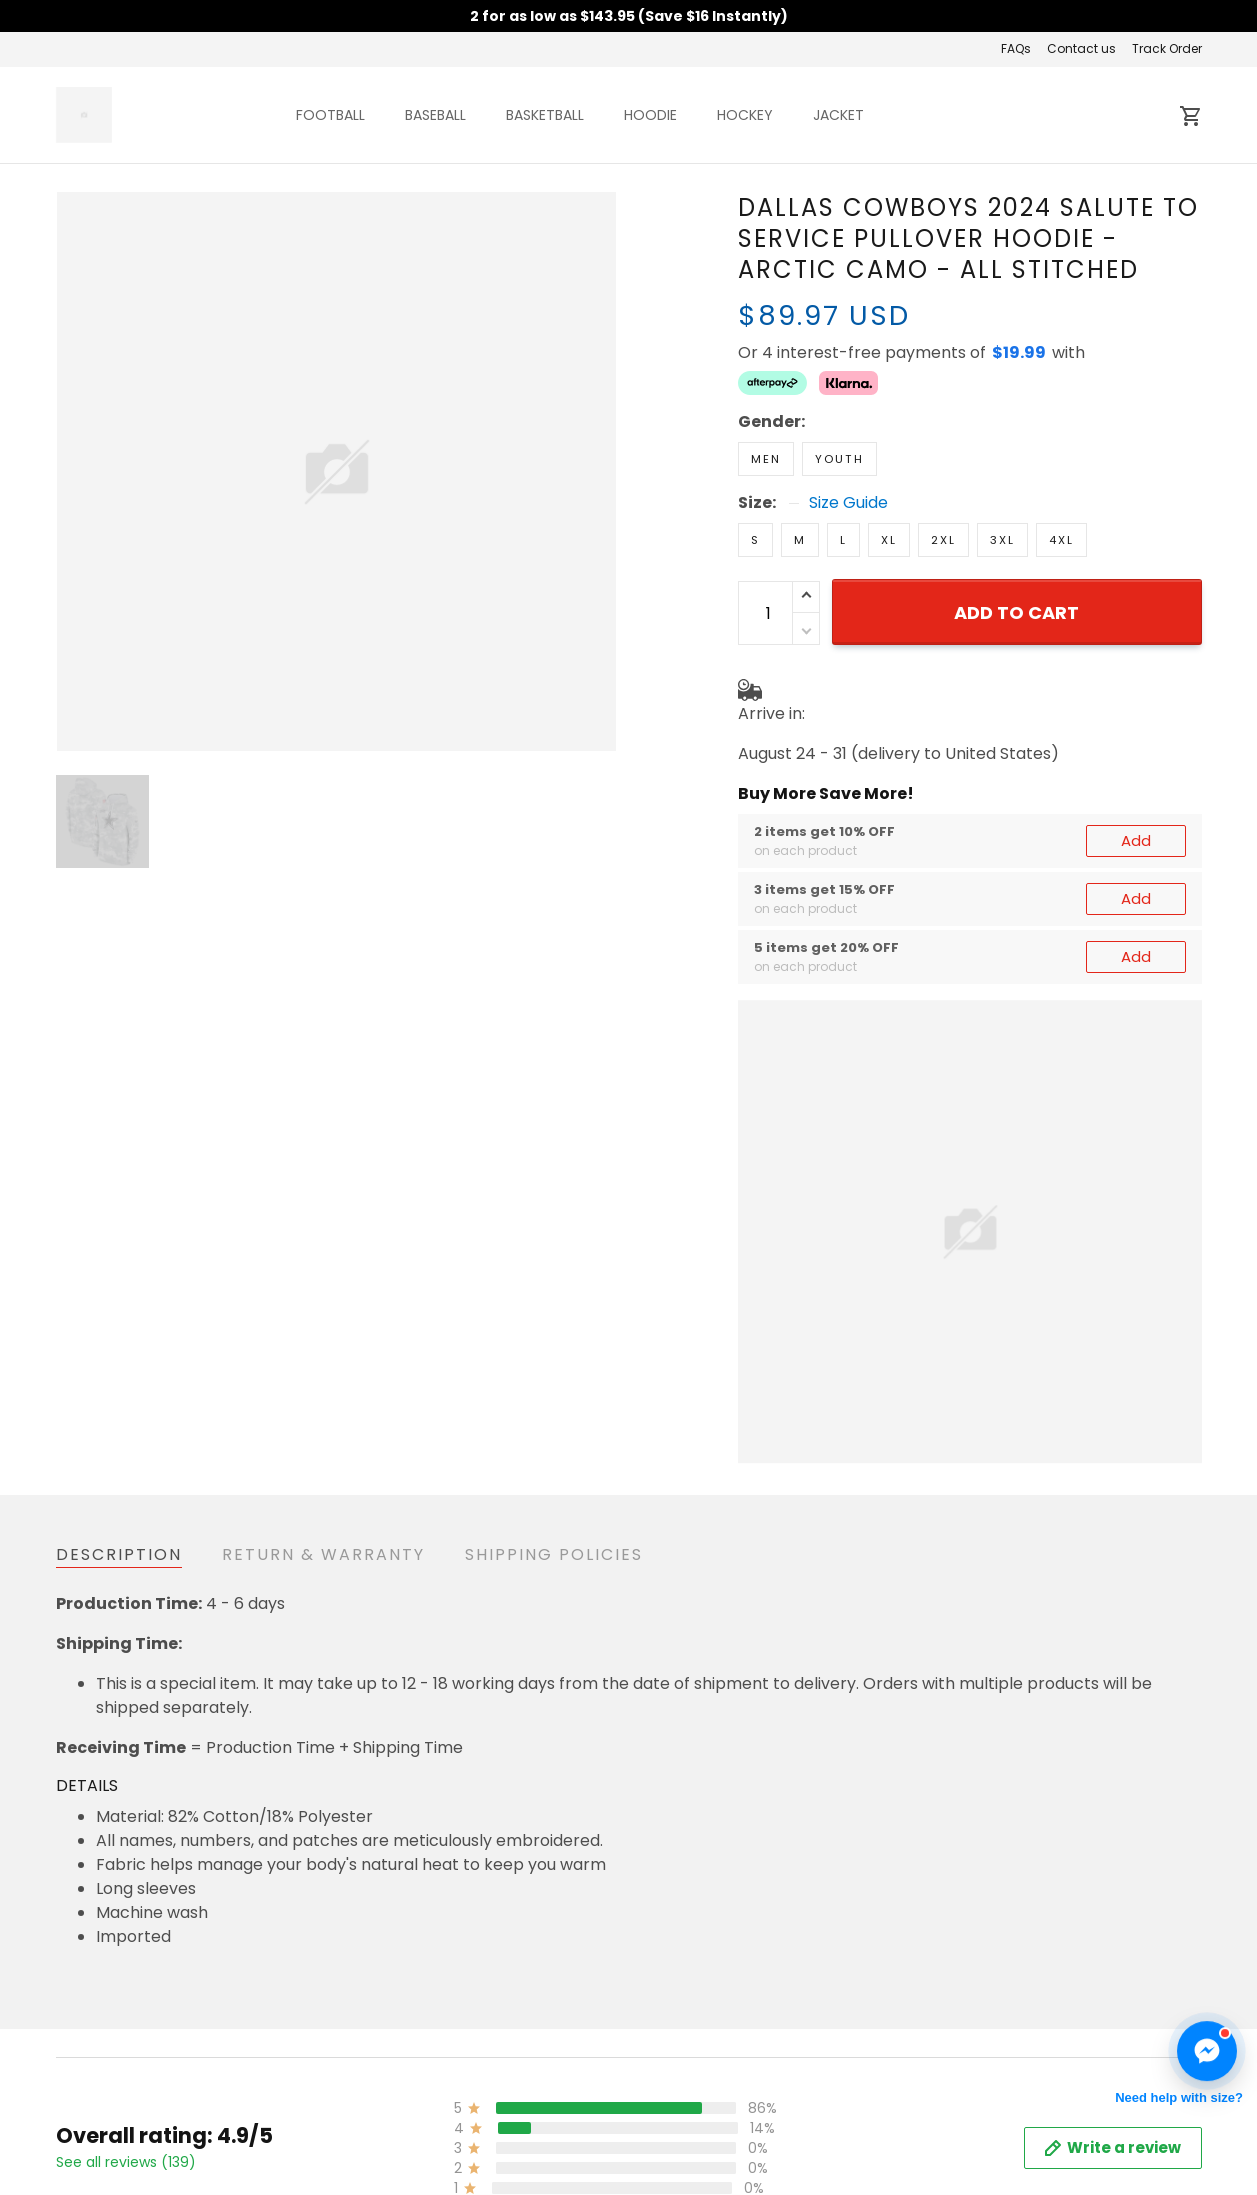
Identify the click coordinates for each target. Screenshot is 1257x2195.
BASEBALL (435, 115)
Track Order (1167, 48)
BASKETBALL (545, 115)
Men (766, 459)
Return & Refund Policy (535, 2094)
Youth (839, 459)
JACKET (838, 115)
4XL (1061, 540)
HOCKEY (745, 115)
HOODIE (650, 115)
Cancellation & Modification (554, 2154)
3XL (1002, 540)
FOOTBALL (330, 115)
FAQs (1016, 48)
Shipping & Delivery (521, 2124)
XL (889, 540)
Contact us (1081, 48)
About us (870, 2094)
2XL (943, 540)
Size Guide (848, 503)
